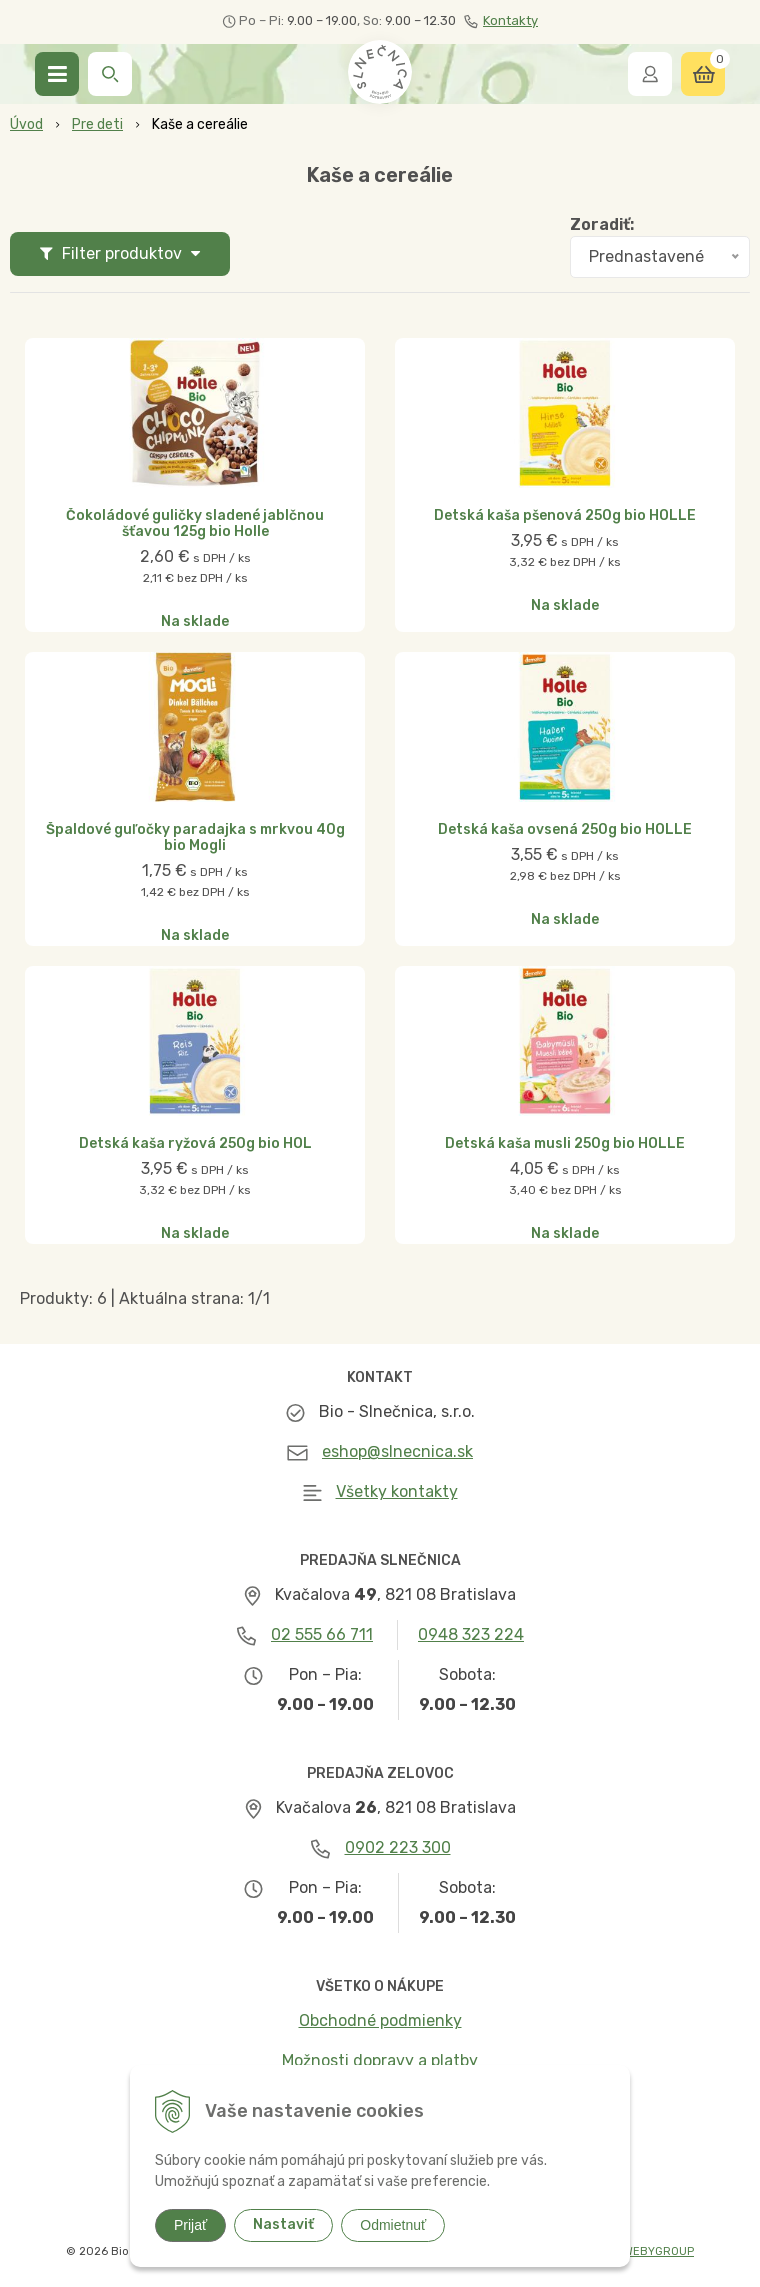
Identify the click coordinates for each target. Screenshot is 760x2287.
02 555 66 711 (322, 1634)
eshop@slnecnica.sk (397, 1451)
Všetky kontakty (397, 1491)
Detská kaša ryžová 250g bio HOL (195, 1144)
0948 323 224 (471, 1634)
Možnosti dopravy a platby (380, 2060)
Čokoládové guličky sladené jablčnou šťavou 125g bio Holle (195, 524)
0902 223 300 (398, 1847)
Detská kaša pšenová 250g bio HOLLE (565, 516)
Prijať (190, 2225)
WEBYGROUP (659, 2251)
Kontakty (501, 21)
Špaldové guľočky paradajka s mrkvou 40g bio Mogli (195, 838)
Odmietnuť (393, 2225)
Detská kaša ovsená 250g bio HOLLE (565, 830)
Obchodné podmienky (380, 2020)
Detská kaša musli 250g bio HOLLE (565, 1144)
